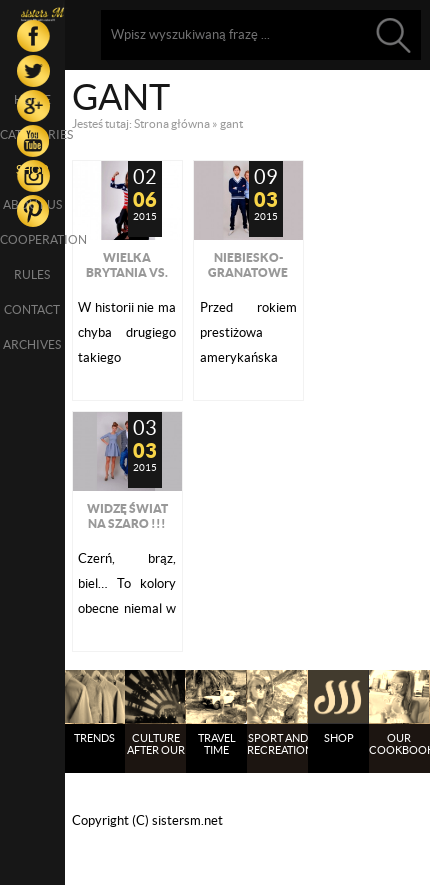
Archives (32, 344)
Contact (32, 309)
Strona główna (172, 123)
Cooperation (32, 239)
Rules (32, 274)
